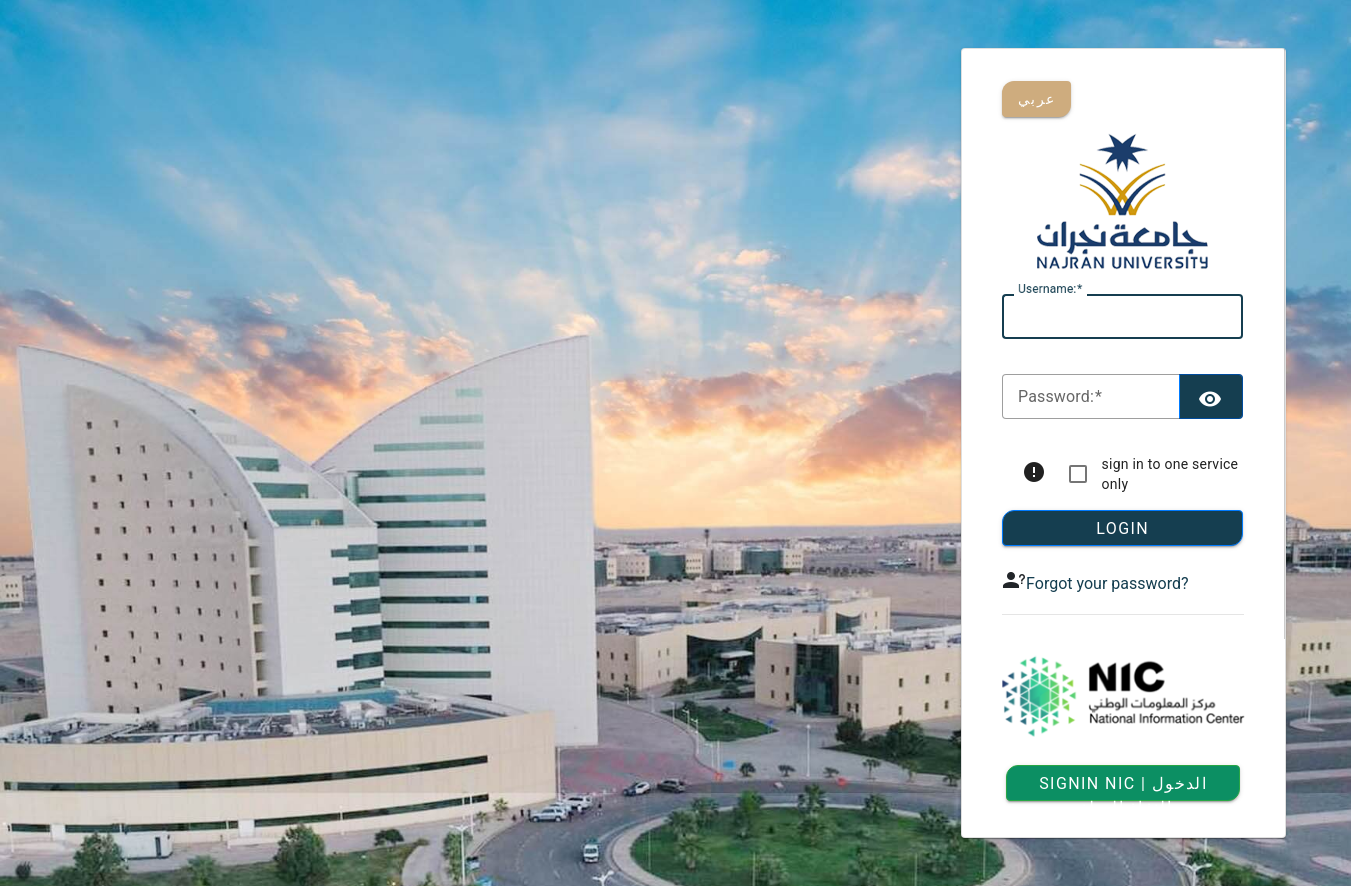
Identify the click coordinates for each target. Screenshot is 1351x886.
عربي (1036, 99)
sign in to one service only (1170, 474)
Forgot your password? (1107, 583)
